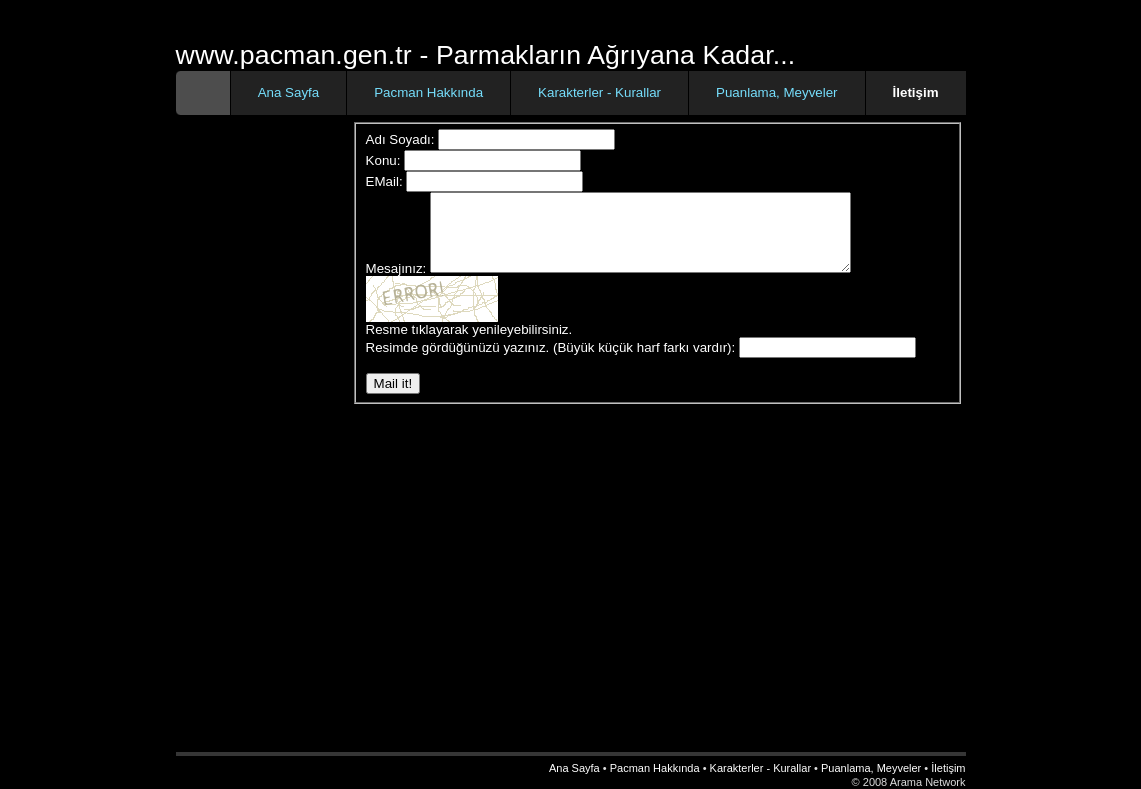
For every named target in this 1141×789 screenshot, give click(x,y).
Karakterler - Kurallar (599, 92)
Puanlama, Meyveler (777, 92)
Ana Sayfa (289, 92)
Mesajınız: (396, 283)
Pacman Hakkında (428, 92)
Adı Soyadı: (400, 139)
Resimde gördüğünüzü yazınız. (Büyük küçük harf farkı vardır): (551, 362)
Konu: (383, 160)
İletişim (948, 768)
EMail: (384, 181)
